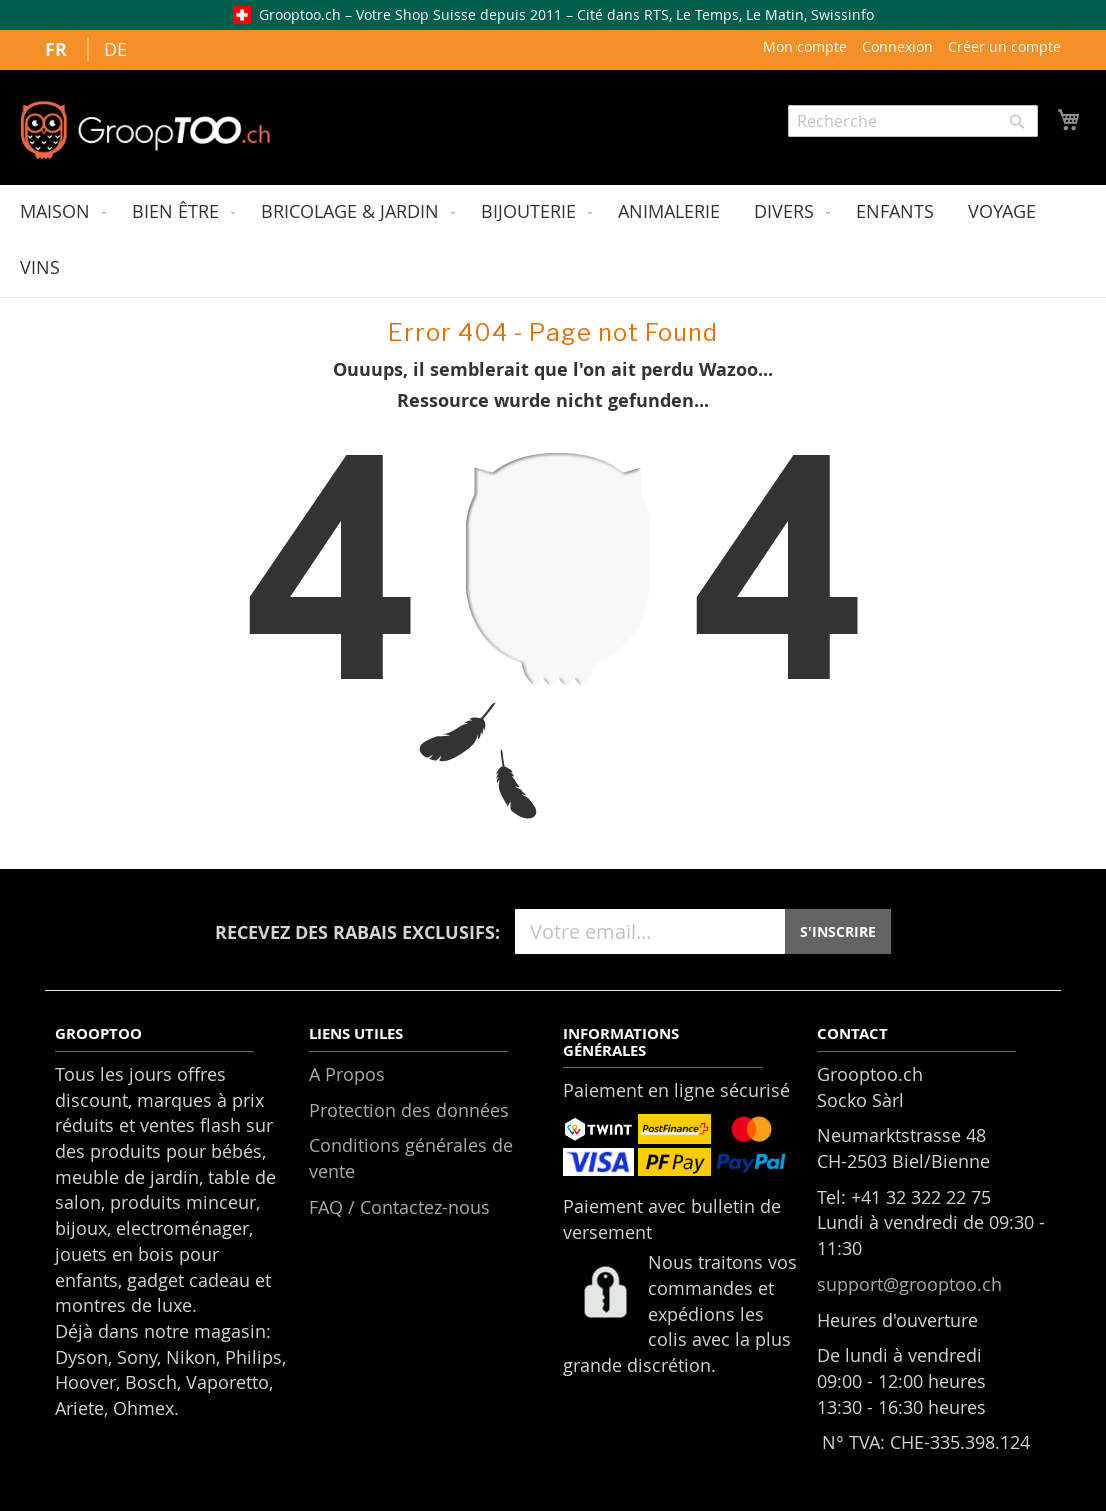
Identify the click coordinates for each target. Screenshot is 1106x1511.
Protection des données (409, 1110)
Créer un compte (1004, 46)
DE (115, 49)
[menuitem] (59, 213)
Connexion (897, 46)
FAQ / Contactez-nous (399, 1207)
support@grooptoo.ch (909, 1284)
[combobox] (913, 121)
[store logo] (145, 130)
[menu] (553, 241)
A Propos (347, 1074)
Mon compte (805, 46)
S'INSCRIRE (838, 931)
